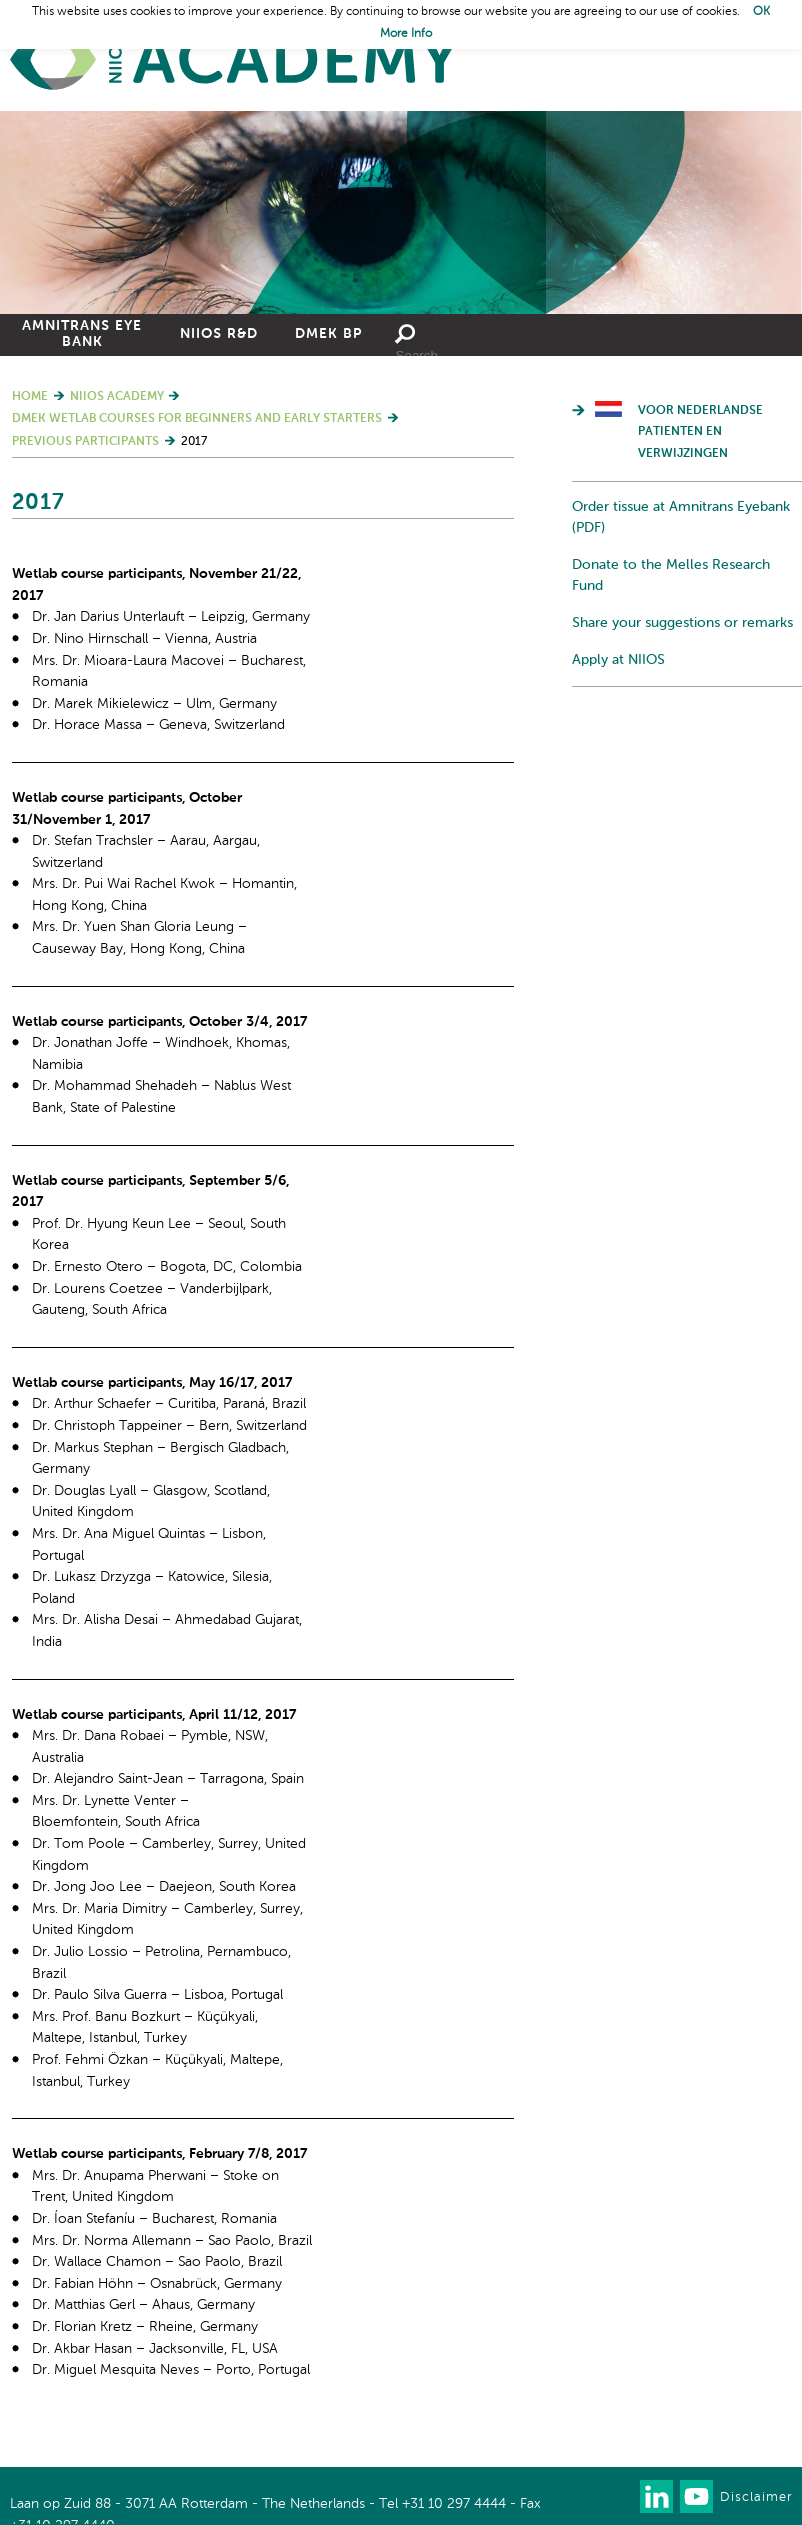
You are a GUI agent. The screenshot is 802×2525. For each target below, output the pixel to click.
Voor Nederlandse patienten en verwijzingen (700, 432)
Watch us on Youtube (696, 2496)
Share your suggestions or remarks (682, 623)
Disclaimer (756, 2497)
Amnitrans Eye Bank (82, 334)
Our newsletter (616, 2496)
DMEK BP (328, 334)
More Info (406, 34)
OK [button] (761, 12)
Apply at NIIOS (618, 660)
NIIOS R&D (219, 334)
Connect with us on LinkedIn (656, 2496)
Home (235, 60)
